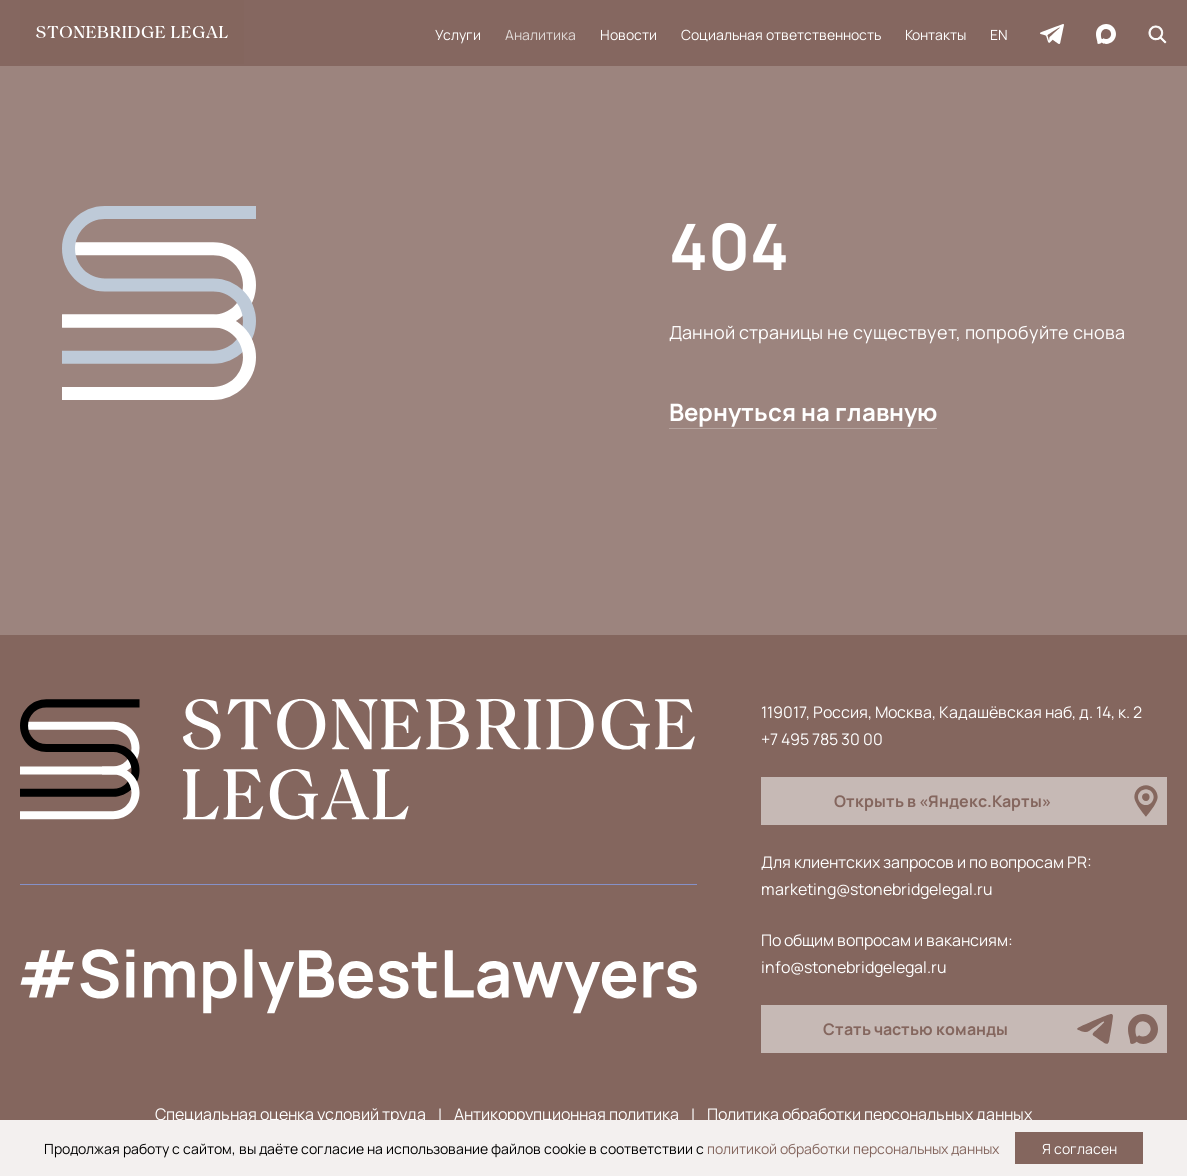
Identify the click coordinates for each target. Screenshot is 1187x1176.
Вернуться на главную (803, 411)
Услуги (458, 34)
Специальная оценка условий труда (290, 1114)
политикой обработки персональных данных (853, 1148)
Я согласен (1079, 1148)
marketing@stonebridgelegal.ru (877, 889)
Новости (628, 34)
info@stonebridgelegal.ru (854, 967)
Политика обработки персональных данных (869, 1114)
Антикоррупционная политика (566, 1114)
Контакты (935, 34)
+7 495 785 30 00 (822, 739)
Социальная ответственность (781, 34)
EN (999, 34)
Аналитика (540, 34)
